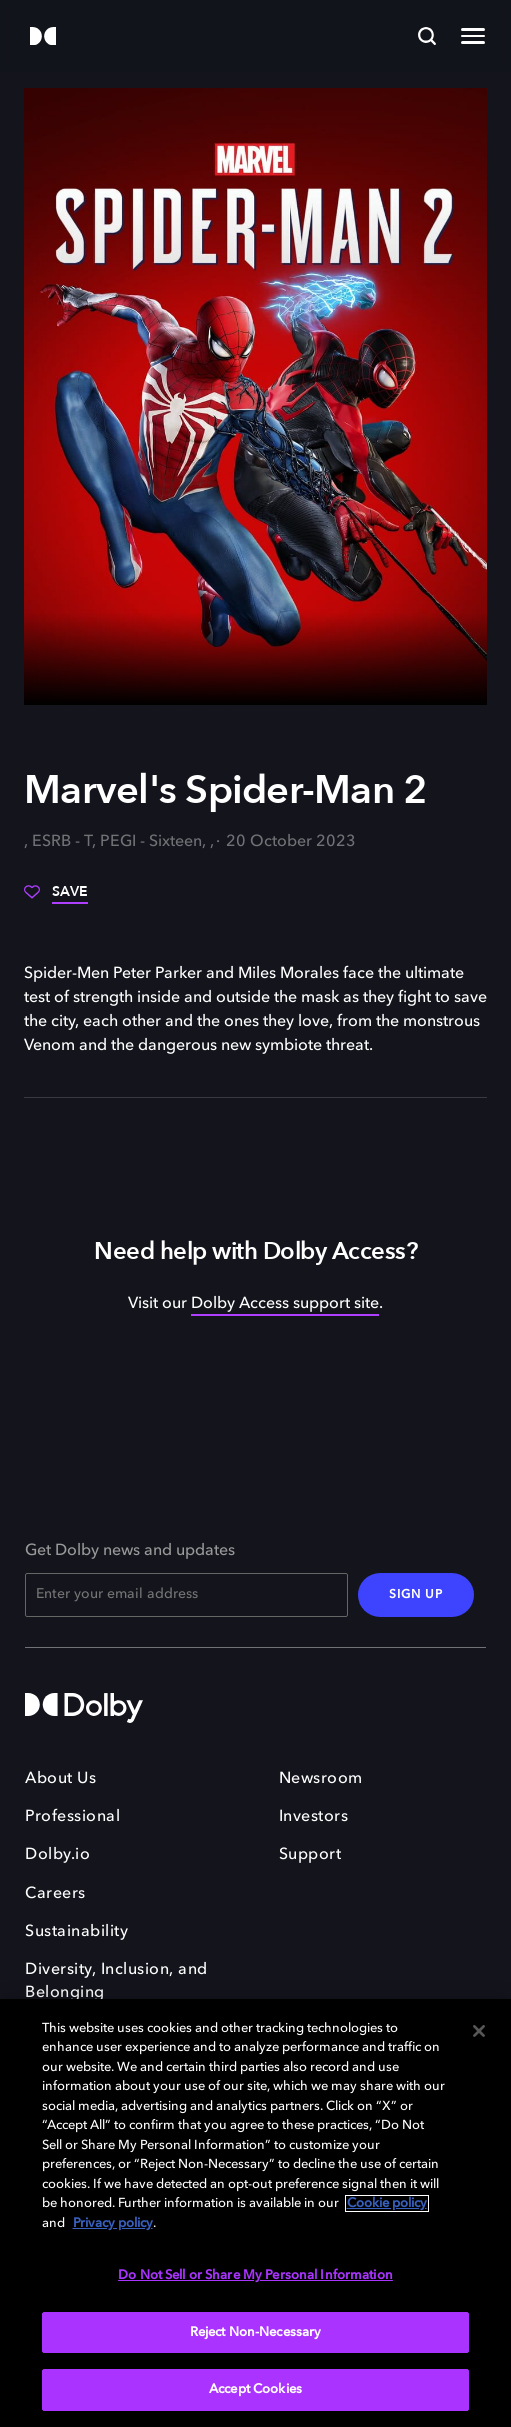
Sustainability (76, 1932)
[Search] (427, 36)
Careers (55, 1894)
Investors (314, 1817)
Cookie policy (387, 2203)
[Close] (479, 2031)
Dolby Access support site (285, 1304)
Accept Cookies (255, 2389)
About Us (60, 1779)
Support (310, 1855)
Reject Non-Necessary (256, 2332)
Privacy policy (113, 2223)
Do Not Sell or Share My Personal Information (255, 2275)
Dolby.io (57, 1855)
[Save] (56, 899)
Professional (72, 1817)
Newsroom (321, 1779)
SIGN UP (416, 1595)
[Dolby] (43, 37)
